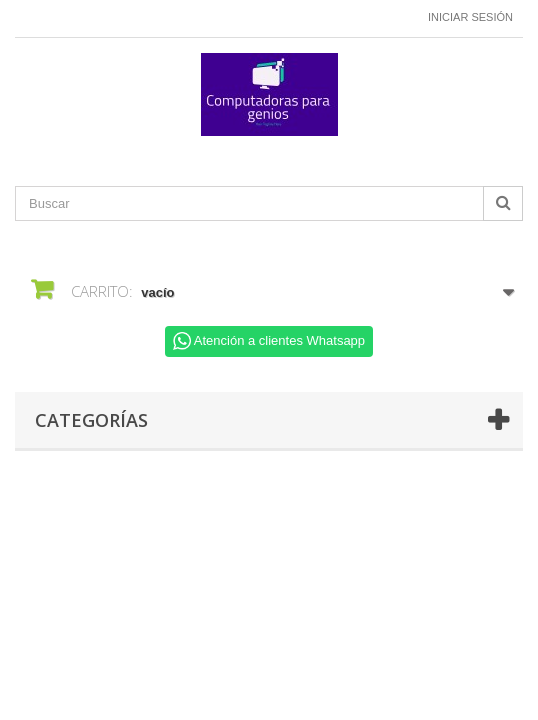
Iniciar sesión (470, 17)
